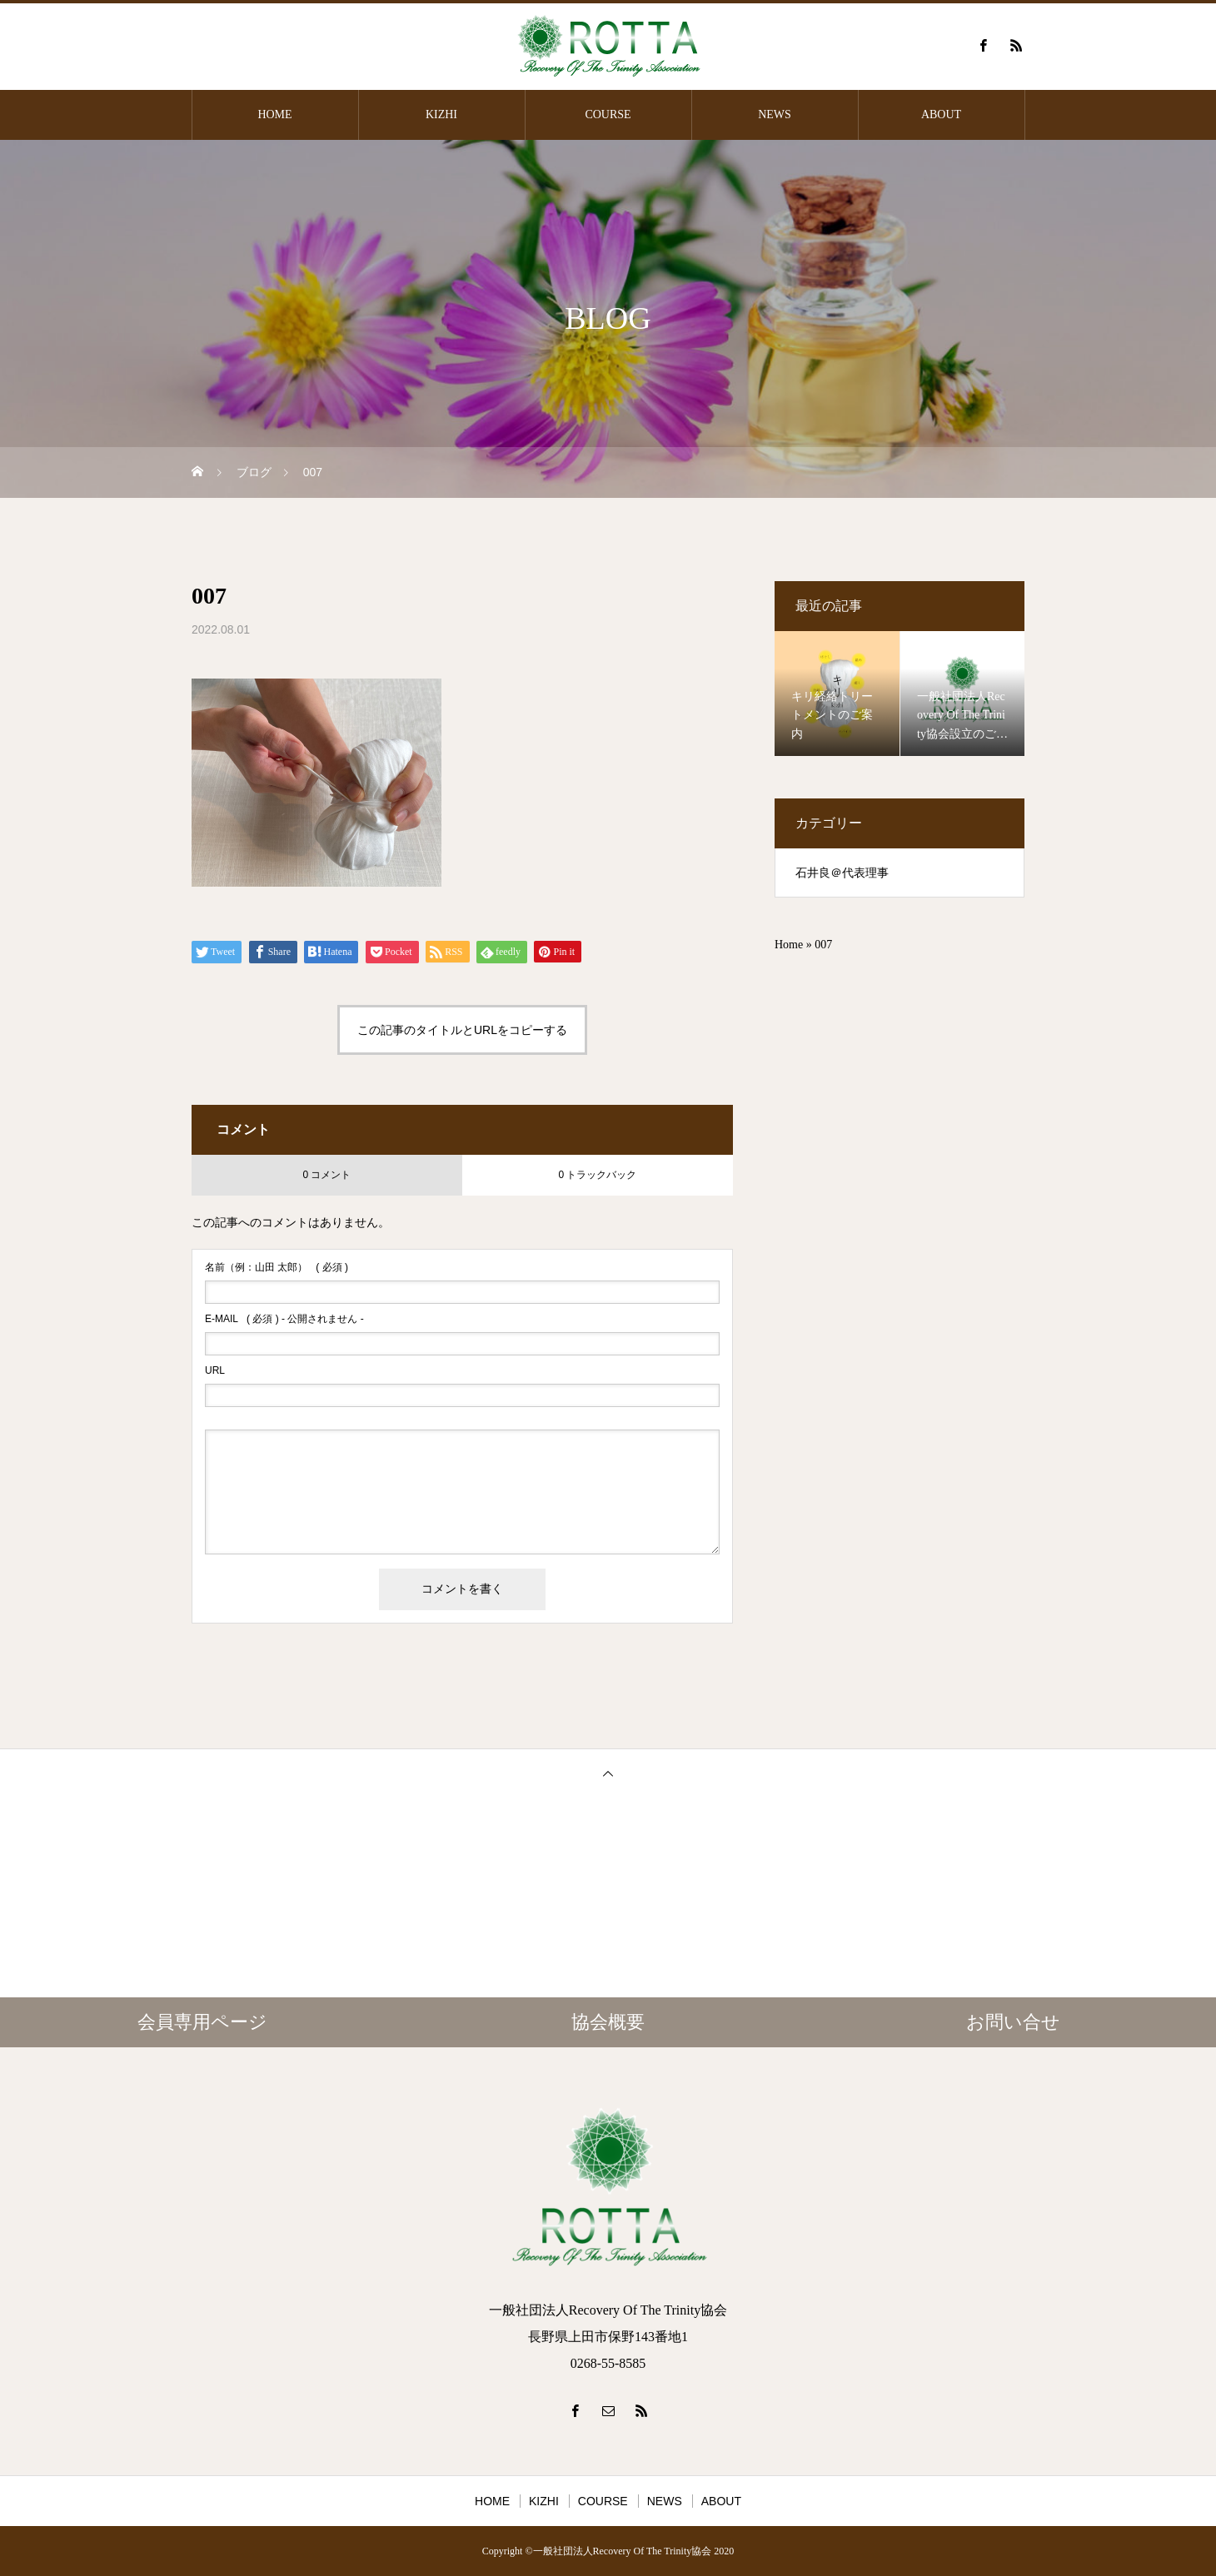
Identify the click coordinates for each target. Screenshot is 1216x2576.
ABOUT (941, 114)
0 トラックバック (597, 1175)
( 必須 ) (276, 1267)
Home (789, 944)
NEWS (774, 114)
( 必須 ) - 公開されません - (284, 1319)
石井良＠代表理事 (842, 873)
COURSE (607, 114)
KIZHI (441, 114)
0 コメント (326, 1175)
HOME (274, 114)
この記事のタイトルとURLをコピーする (462, 1030)
